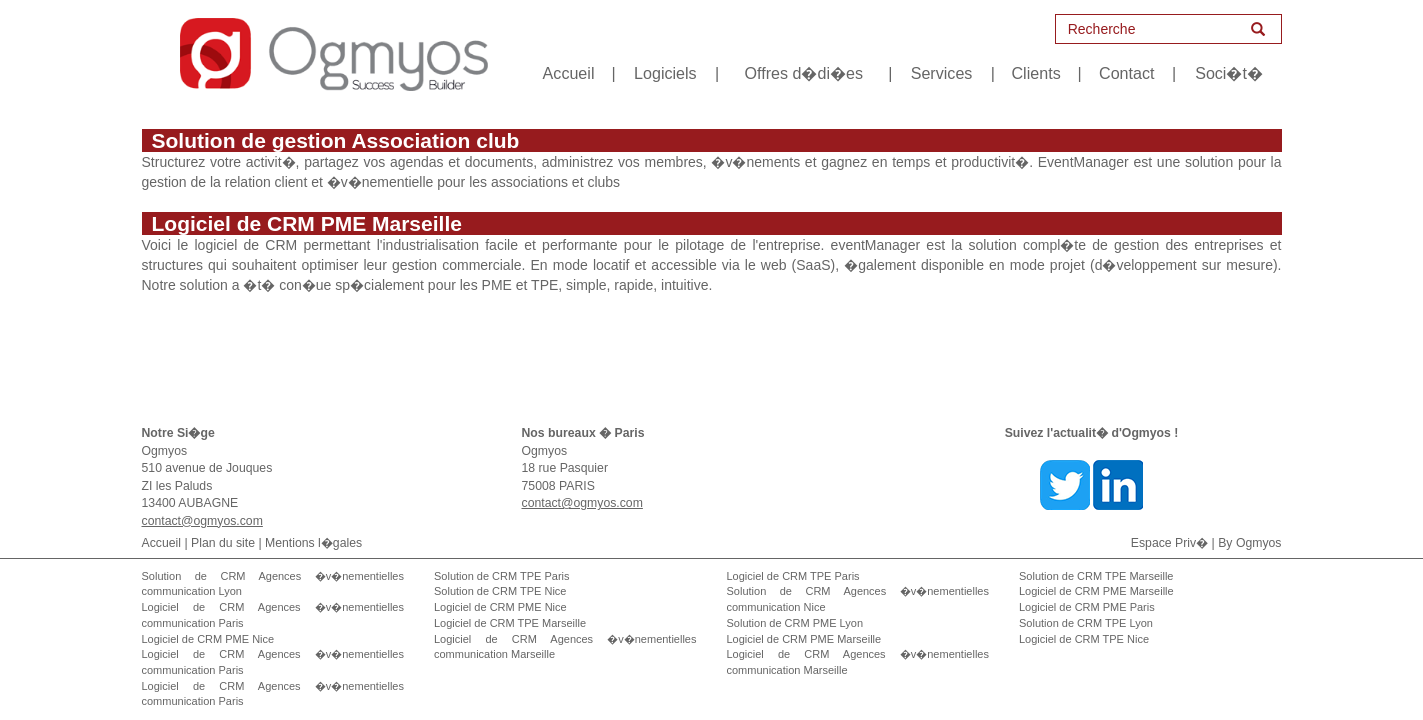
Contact (1126, 73)
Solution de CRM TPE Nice (500, 591)
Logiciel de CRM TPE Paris (793, 576)
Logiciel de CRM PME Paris (1087, 607)
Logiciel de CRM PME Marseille (804, 639)
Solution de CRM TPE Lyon (1086, 623)
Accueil (569, 73)
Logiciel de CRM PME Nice (208, 639)
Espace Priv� (1169, 543)
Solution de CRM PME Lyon (795, 623)
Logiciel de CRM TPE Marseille (510, 623)
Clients (1036, 73)
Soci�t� (1229, 73)
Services (942, 73)
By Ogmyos (1249, 543)
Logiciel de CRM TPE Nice (1084, 639)
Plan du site (223, 543)
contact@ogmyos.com (202, 521)
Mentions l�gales (313, 543)
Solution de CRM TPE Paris (502, 576)
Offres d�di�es (803, 73)
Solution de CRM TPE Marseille (1096, 576)
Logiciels (665, 73)
